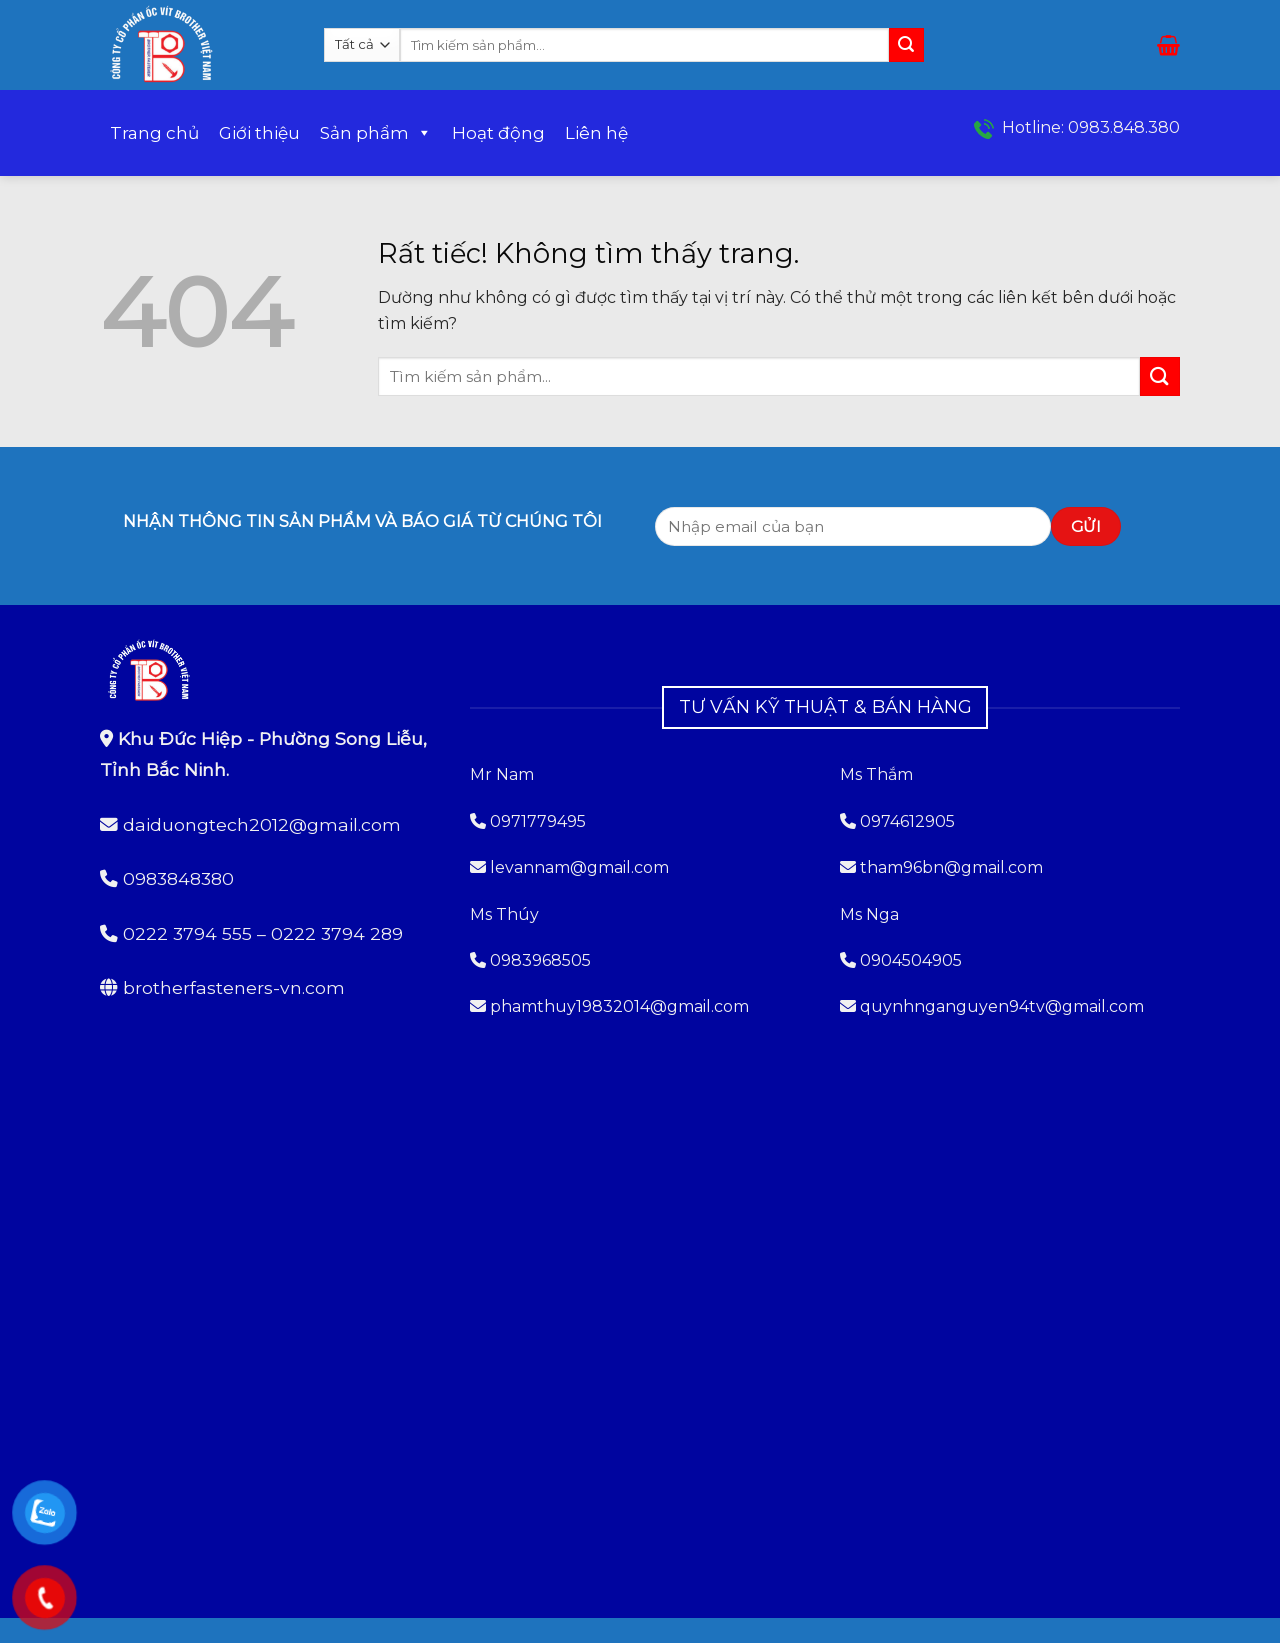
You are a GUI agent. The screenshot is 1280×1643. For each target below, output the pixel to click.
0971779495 (528, 821)
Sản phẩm (376, 133)
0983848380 (178, 878)
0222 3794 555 (187, 933)
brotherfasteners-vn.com (234, 987)
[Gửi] (906, 45)
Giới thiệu (259, 133)
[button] (1168, 45)
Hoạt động (498, 133)
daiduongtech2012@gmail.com (262, 824)
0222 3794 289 (337, 933)
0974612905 (907, 821)
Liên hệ (596, 133)
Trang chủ (154, 133)
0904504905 (911, 960)
